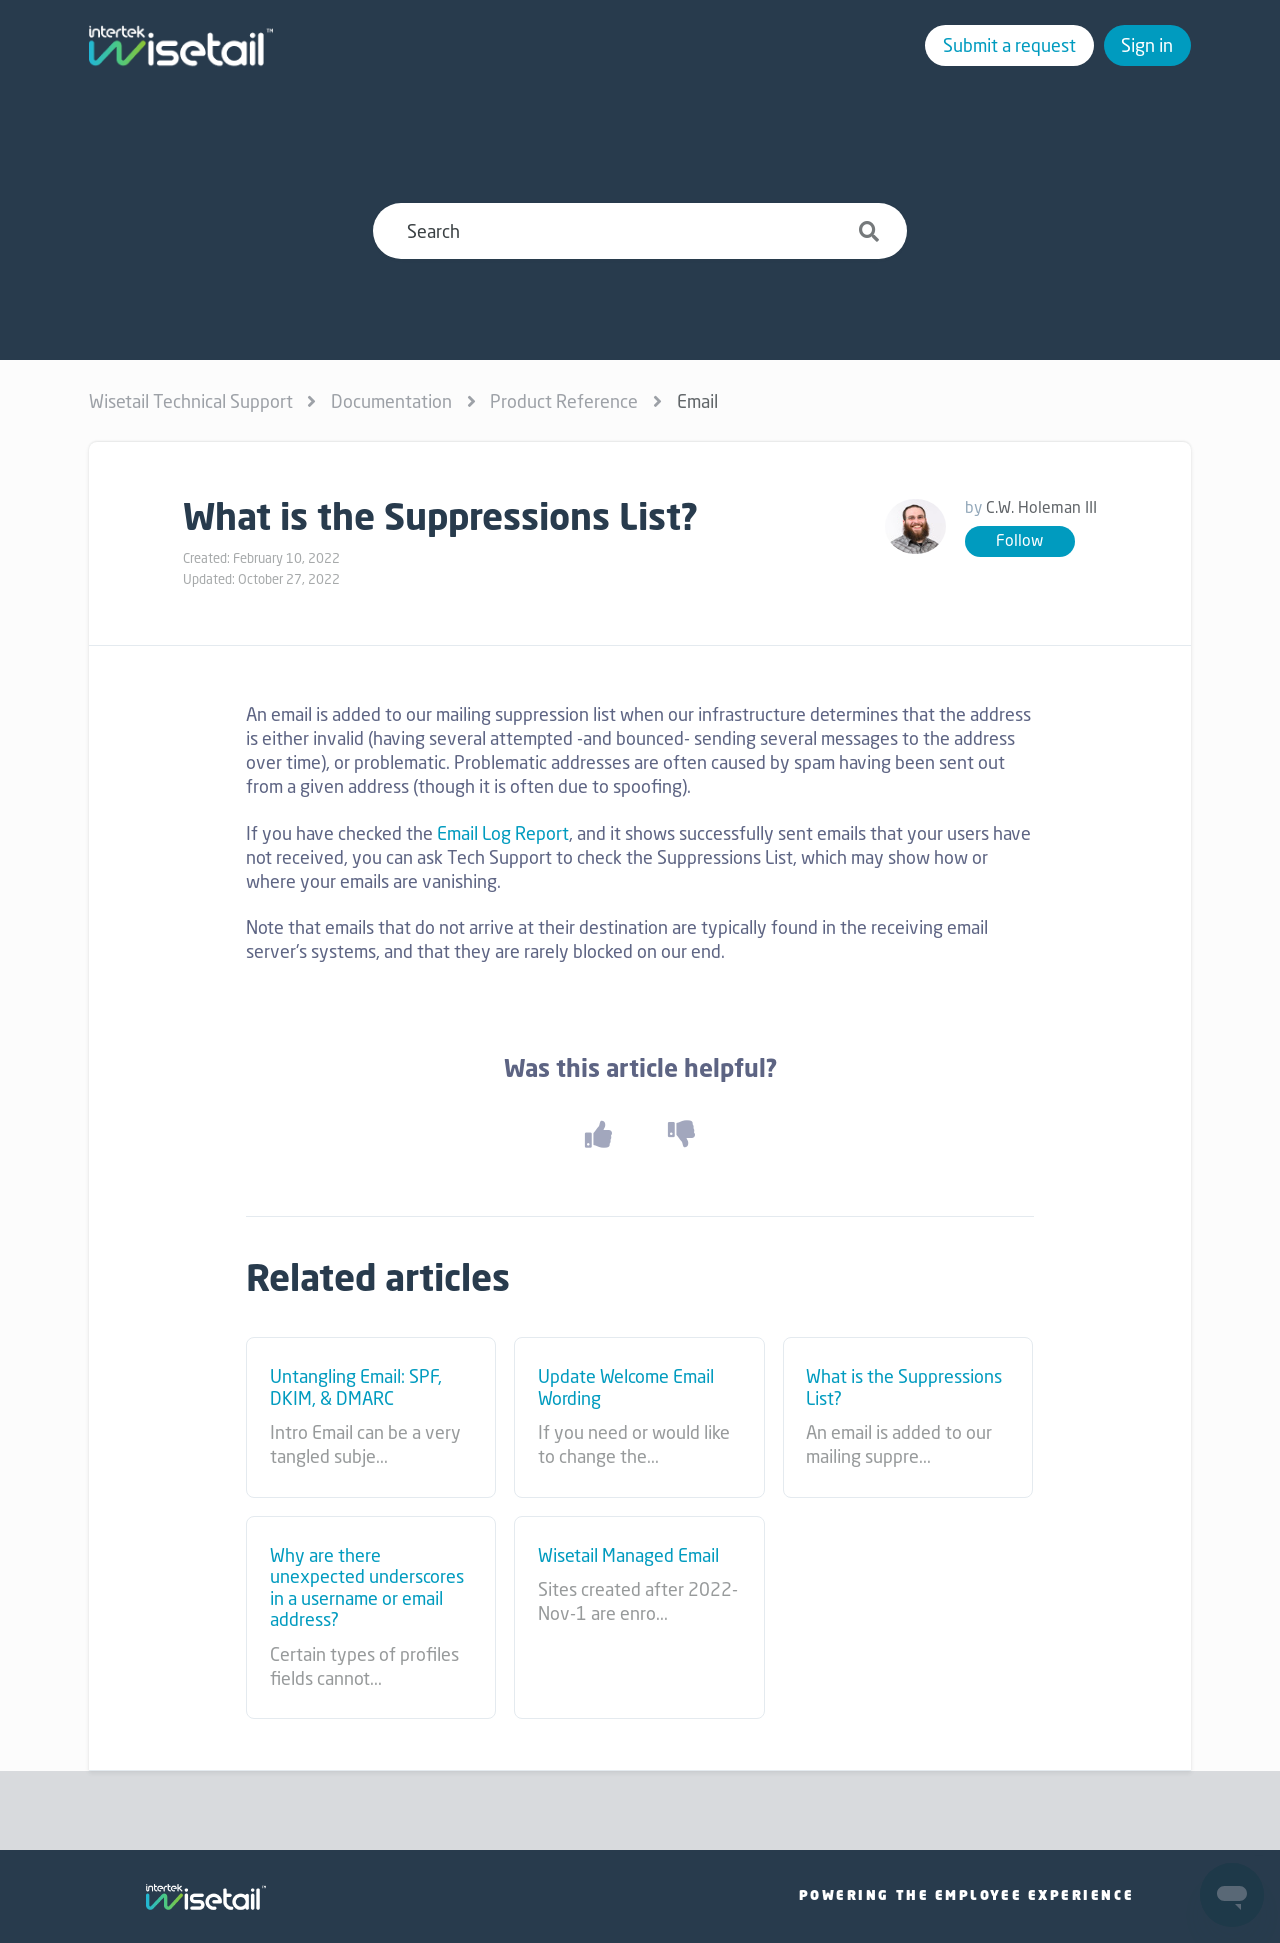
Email (697, 401)
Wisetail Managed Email (628, 1556)
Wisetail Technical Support (191, 401)
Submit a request (1009, 45)
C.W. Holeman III (1041, 507)
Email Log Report (503, 833)
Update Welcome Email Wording (626, 1387)
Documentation (391, 401)
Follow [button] (1019, 540)
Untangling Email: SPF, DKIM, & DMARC (356, 1387)
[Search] (639, 231)
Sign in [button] (1147, 45)
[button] (598, 1133)
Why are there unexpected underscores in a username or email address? (367, 1588)
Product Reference (564, 401)
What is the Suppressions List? (904, 1387)
